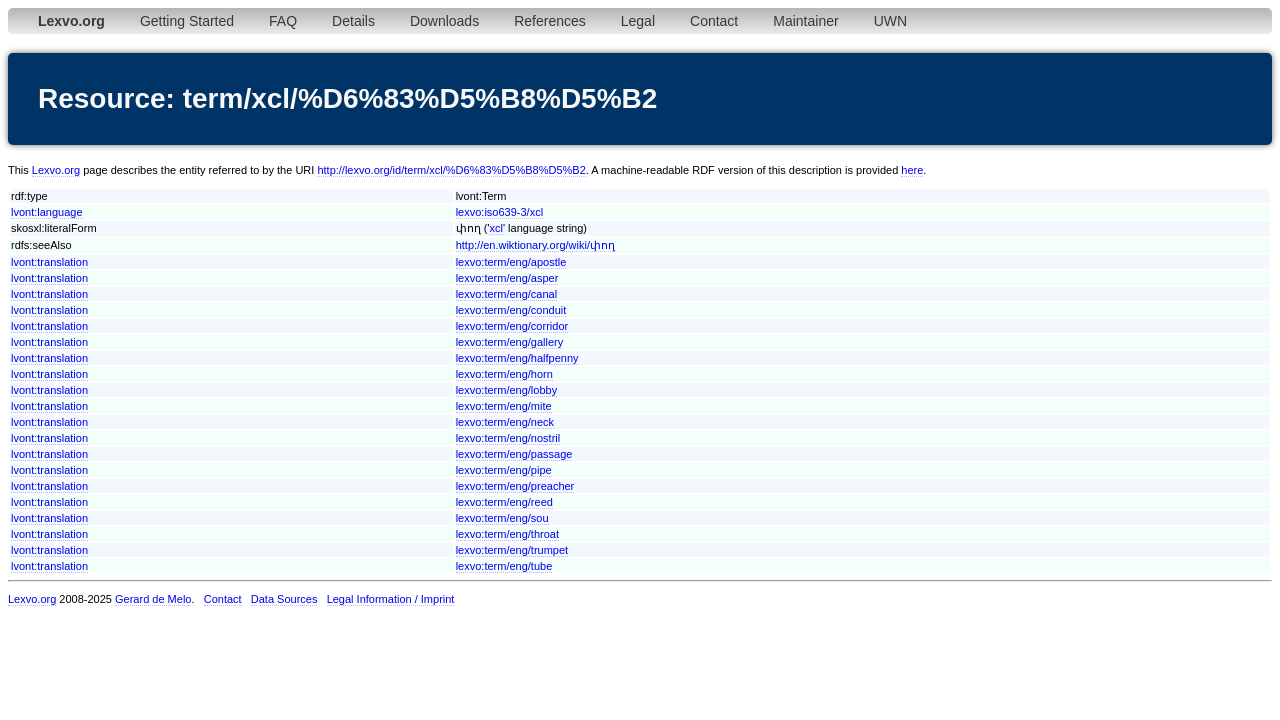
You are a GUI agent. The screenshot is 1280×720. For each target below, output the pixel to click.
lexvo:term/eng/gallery (510, 342)
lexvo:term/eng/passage (514, 454)
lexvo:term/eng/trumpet (512, 550)
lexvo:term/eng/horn (504, 374)
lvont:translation (49, 262)
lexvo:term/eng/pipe (504, 470)
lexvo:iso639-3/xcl (499, 212)
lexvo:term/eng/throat (507, 534)
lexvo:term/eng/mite (504, 406)
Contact (714, 21)
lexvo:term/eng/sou (502, 518)
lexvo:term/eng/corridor (512, 326)
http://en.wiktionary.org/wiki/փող (535, 245)
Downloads (444, 21)
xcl (496, 228)
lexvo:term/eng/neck (505, 422)
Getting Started (187, 21)
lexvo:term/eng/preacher (515, 486)
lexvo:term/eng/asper (507, 278)
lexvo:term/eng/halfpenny (517, 358)
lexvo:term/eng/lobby (507, 390)
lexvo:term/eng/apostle (511, 262)
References (550, 21)
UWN (890, 21)
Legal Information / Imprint (391, 599)
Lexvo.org (56, 170)
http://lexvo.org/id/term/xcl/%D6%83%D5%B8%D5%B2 (451, 170)
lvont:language (47, 212)
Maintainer (805, 21)
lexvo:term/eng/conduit (511, 310)
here (912, 170)
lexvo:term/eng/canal (507, 294)
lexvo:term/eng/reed (504, 502)
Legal (638, 21)
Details (353, 21)
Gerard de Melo (153, 599)
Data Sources (284, 599)
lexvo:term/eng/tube (504, 566)
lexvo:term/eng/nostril (508, 438)
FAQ (283, 21)
